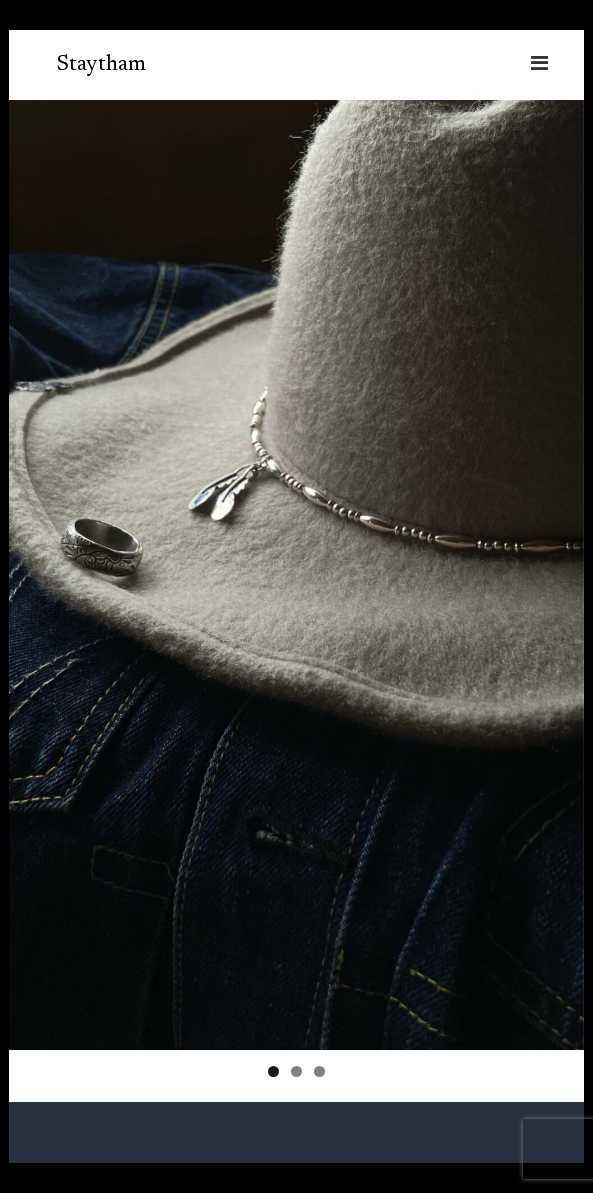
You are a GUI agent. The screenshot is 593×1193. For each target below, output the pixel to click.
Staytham (101, 65)
